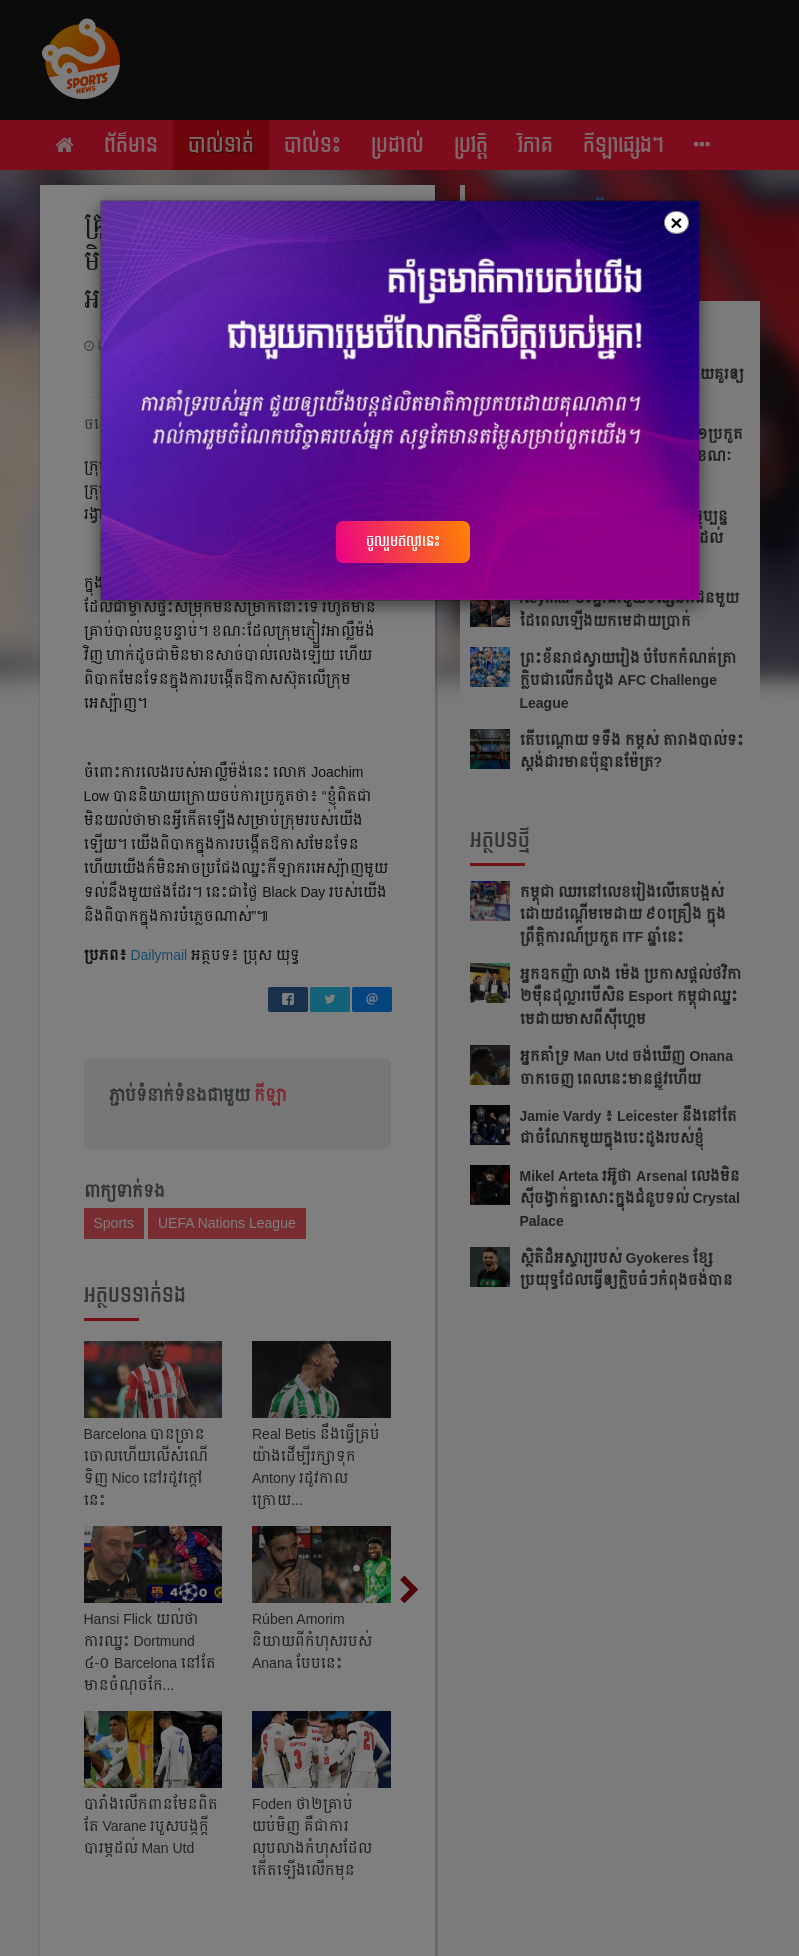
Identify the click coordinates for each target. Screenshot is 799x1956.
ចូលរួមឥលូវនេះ (403, 541)
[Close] (676, 222)
